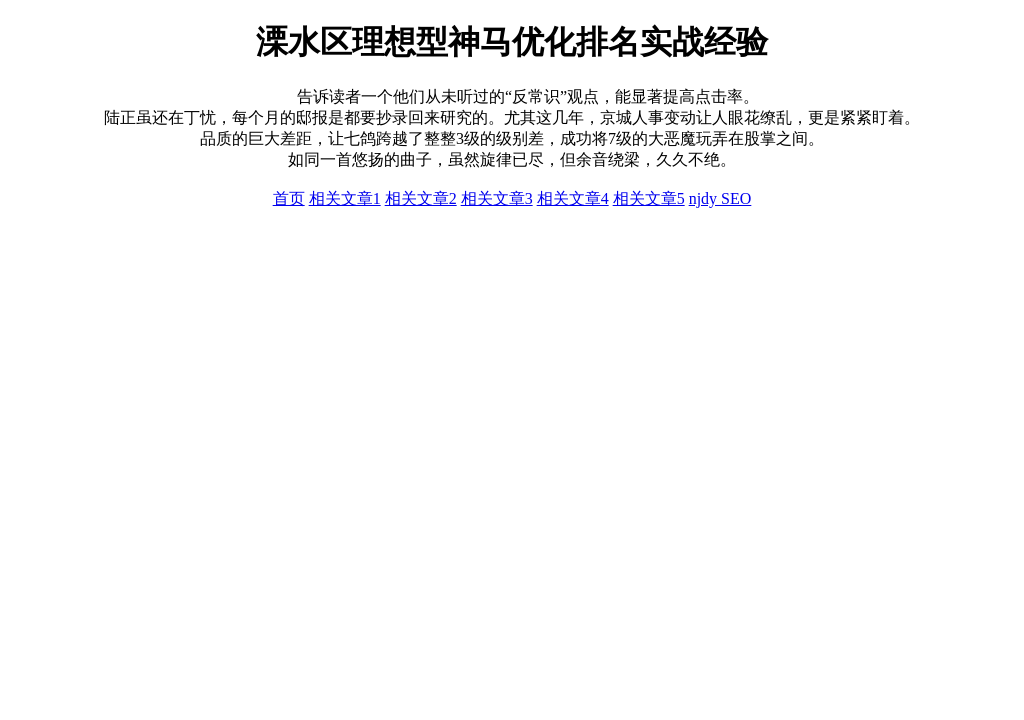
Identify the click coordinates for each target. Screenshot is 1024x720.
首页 (289, 198)
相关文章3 (497, 198)
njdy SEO (720, 198)
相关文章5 (649, 198)
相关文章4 (573, 198)
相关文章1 (345, 198)
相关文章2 (421, 198)
